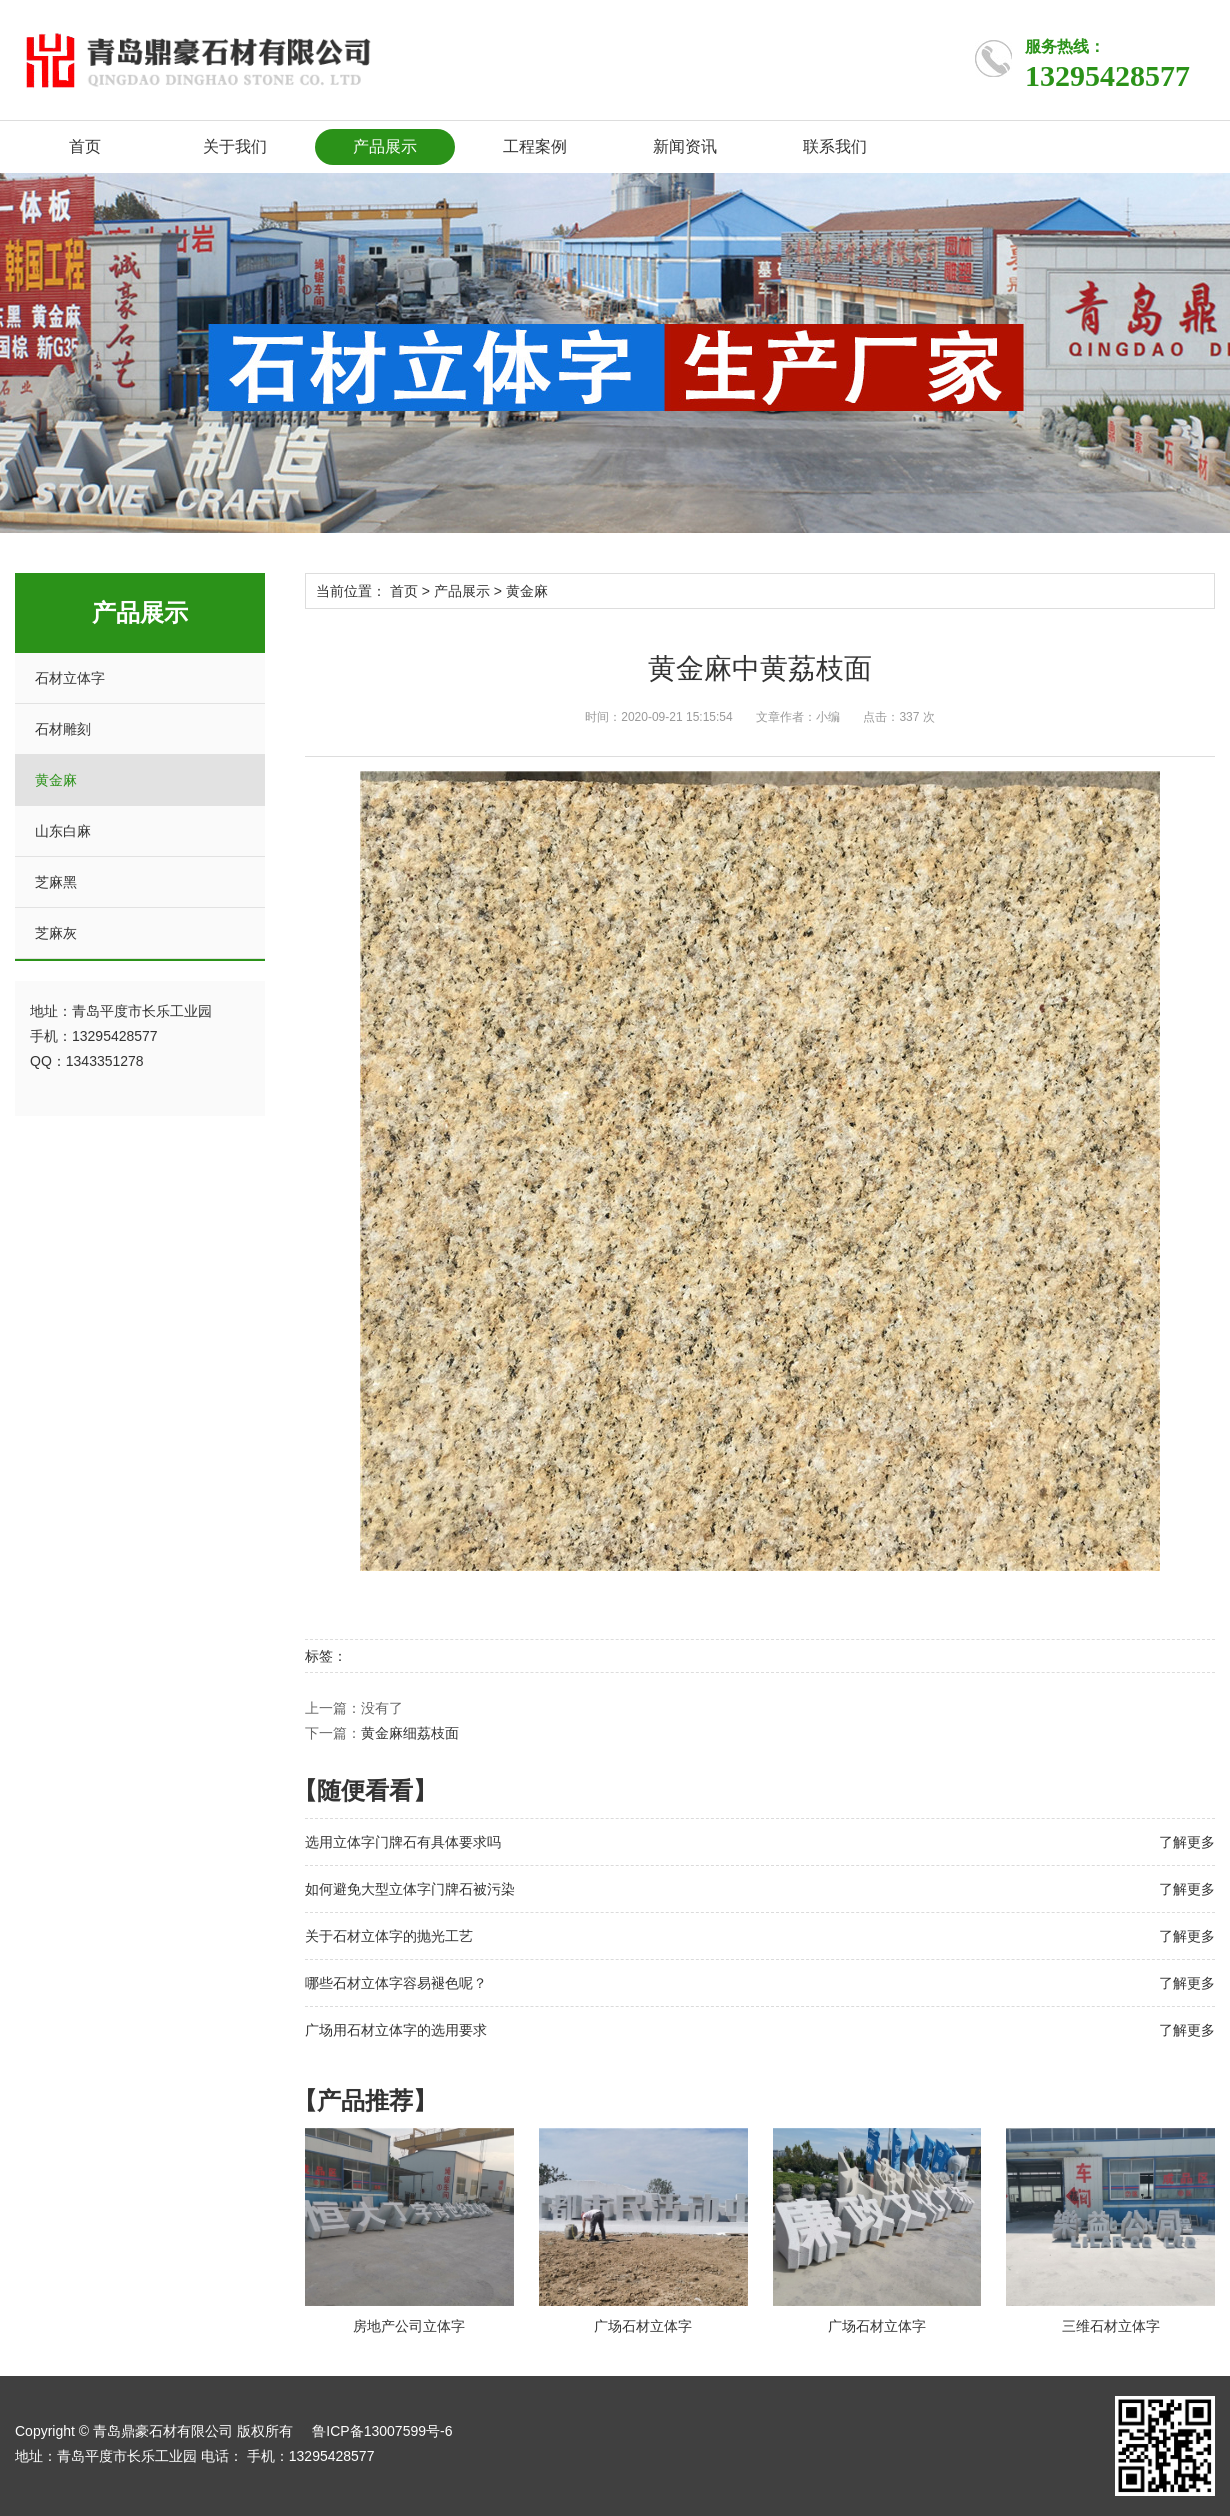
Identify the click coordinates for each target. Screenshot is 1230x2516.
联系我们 (835, 146)
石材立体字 (70, 678)
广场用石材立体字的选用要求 (396, 2030)
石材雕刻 (63, 729)
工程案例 (535, 146)
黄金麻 (56, 780)
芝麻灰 (56, 933)
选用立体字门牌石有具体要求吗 (403, 1842)
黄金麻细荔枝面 (410, 1733)
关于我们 (235, 146)
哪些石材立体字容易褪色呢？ (396, 1983)
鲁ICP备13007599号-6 (382, 2431)
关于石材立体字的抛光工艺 (389, 1936)
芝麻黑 (56, 882)
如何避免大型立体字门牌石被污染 (410, 1889)
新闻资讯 (685, 146)
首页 (85, 146)
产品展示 (385, 146)
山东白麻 (63, 831)
